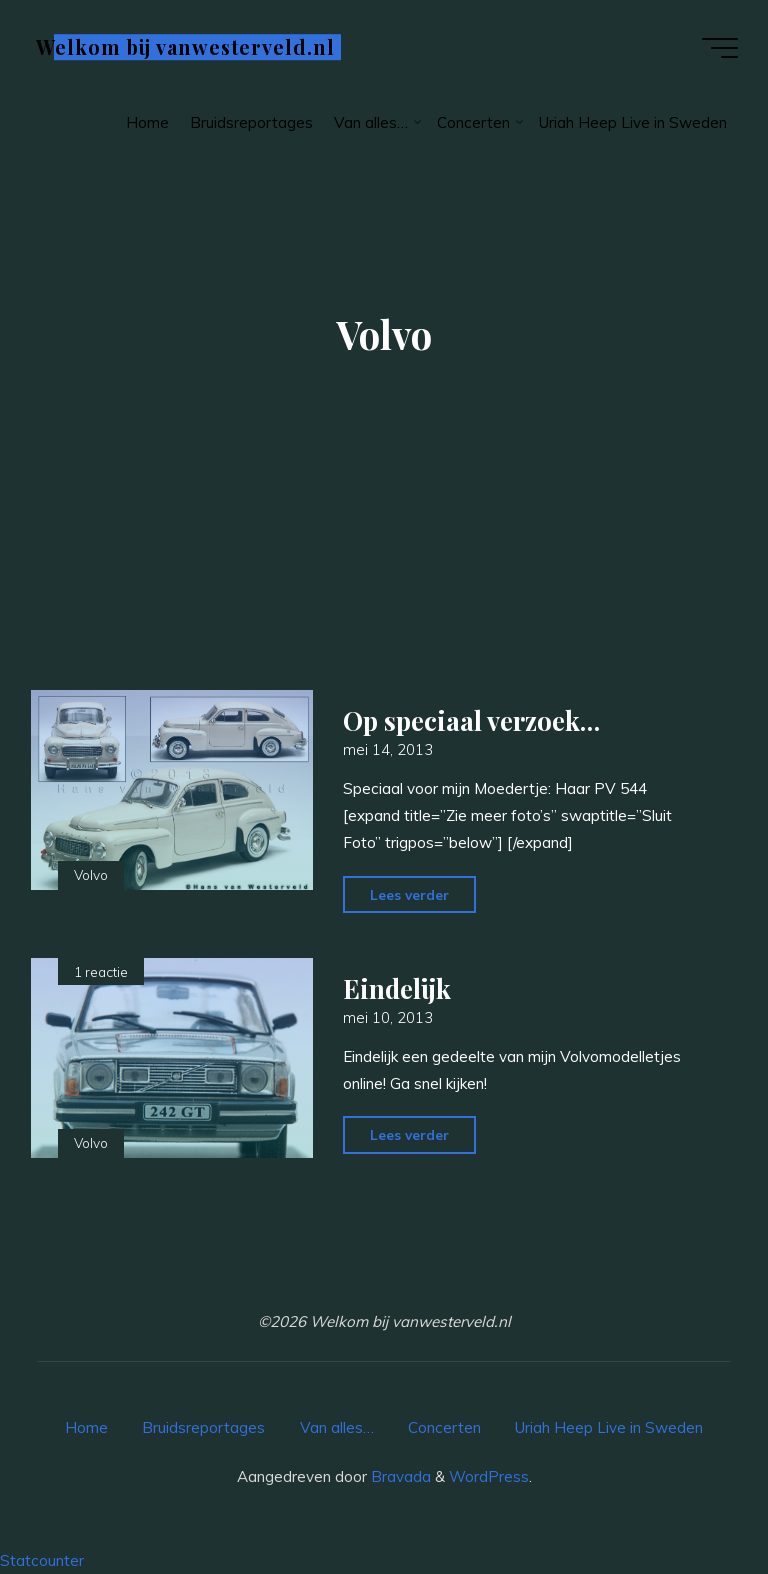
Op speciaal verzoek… (471, 720)
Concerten (444, 1427)
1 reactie (101, 971)
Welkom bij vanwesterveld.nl (185, 47)
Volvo (91, 875)
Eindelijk (397, 988)
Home (86, 1427)
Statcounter (42, 1560)
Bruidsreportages (203, 1427)
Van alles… (337, 1427)
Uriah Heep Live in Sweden (609, 1427)
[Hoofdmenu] (720, 48)
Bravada (399, 1476)
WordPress (489, 1476)
